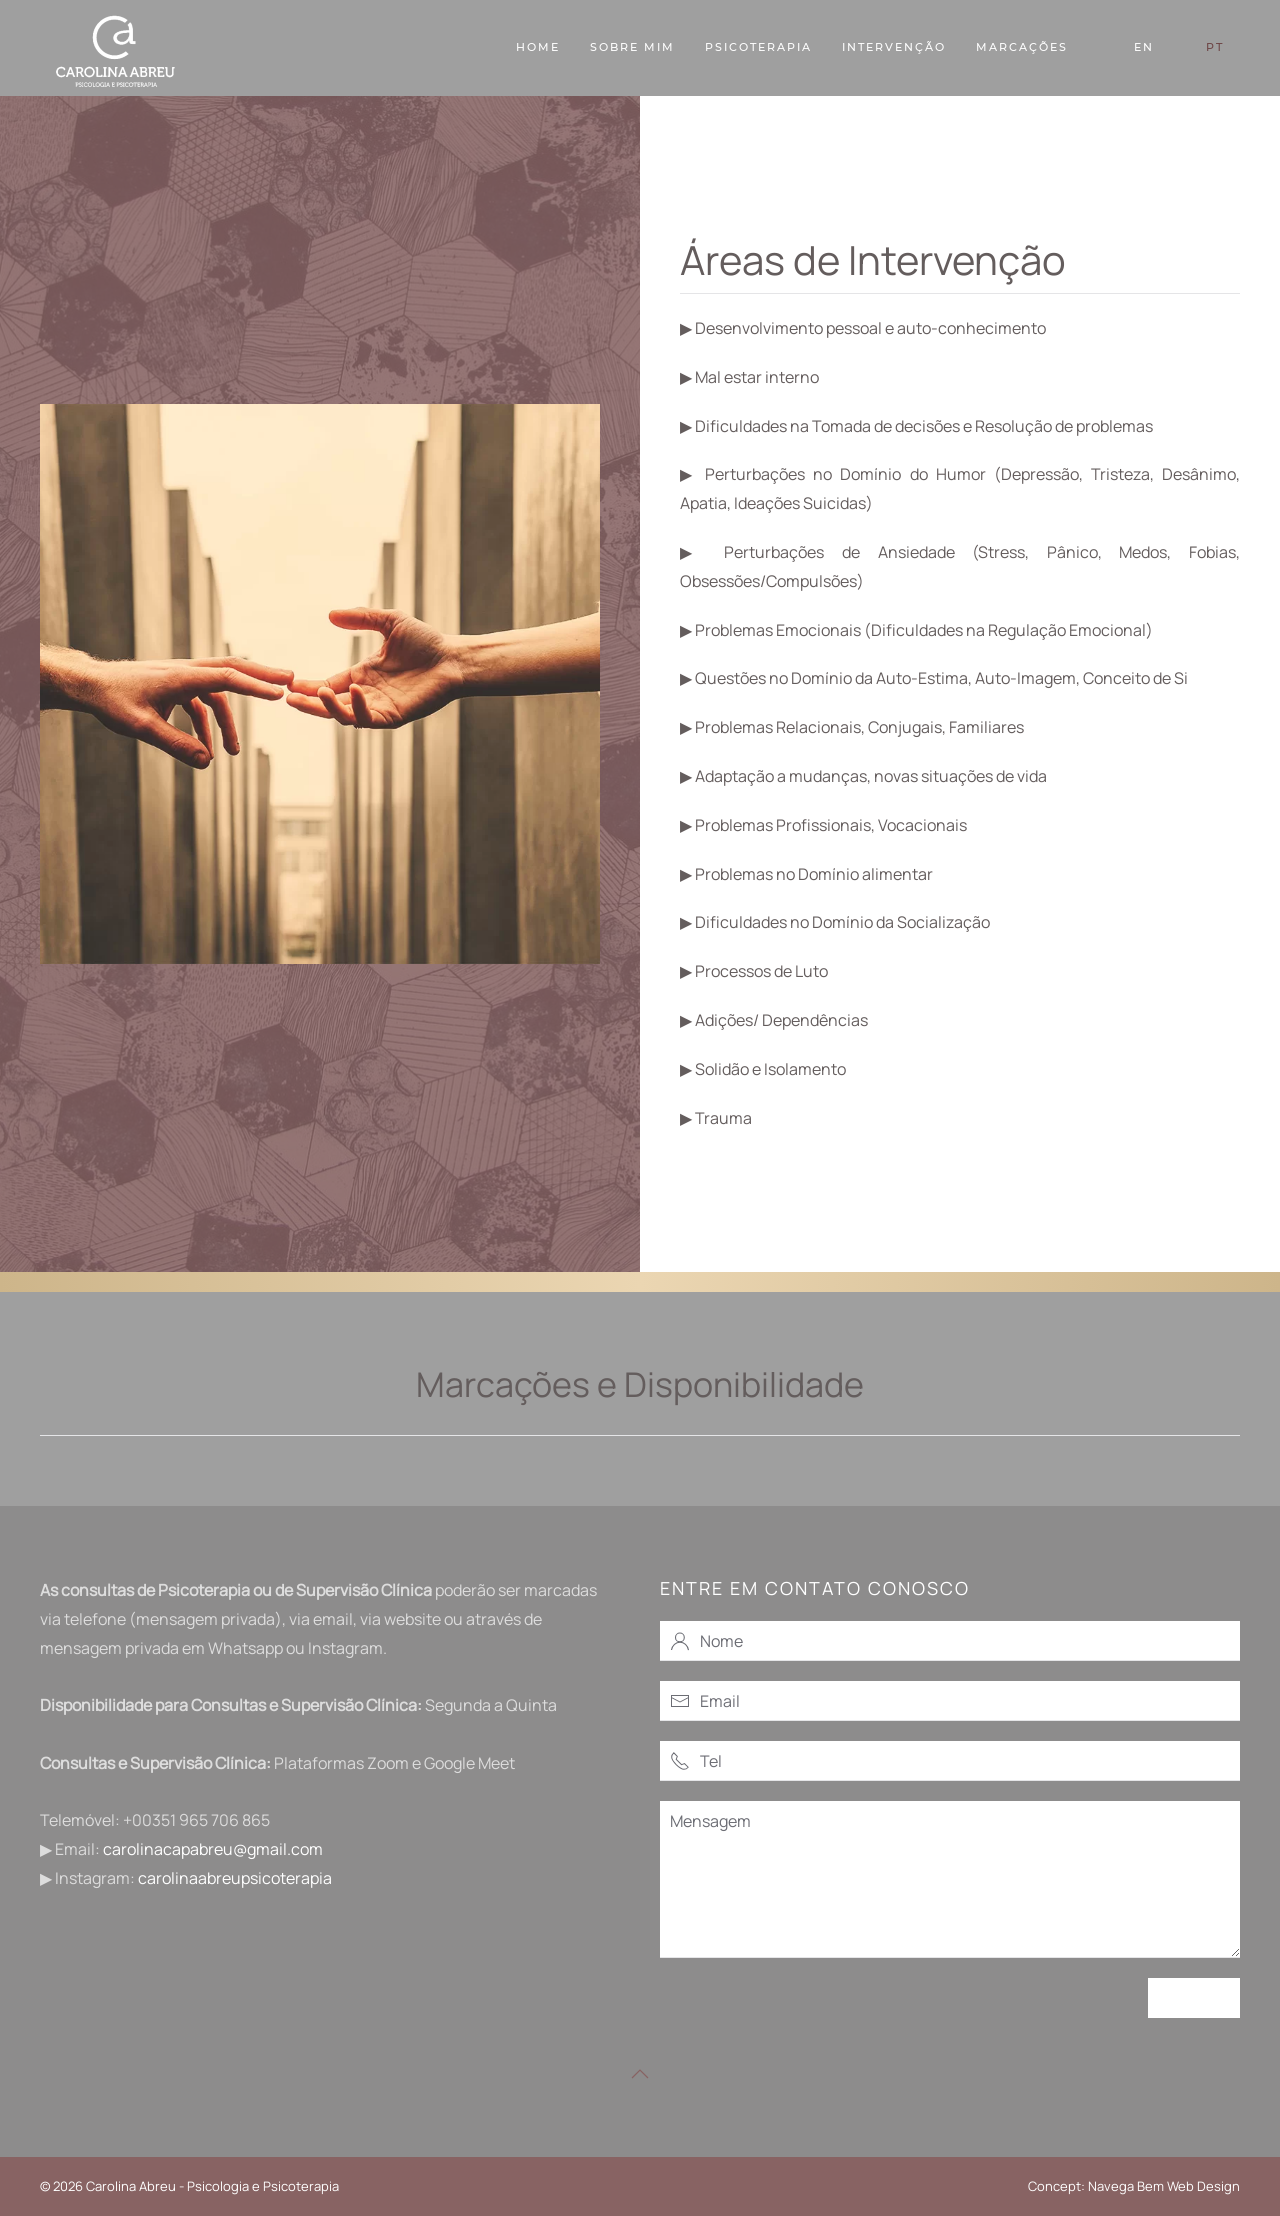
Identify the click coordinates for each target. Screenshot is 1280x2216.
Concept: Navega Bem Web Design (1134, 2186)
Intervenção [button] (894, 47)
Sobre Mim (632, 47)
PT (1215, 47)
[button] (640, 2074)
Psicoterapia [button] (758, 47)
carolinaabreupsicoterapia (235, 1878)
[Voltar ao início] (115, 48)
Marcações (1022, 47)
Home (538, 47)
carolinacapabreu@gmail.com (213, 1849)
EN (1144, 47)
